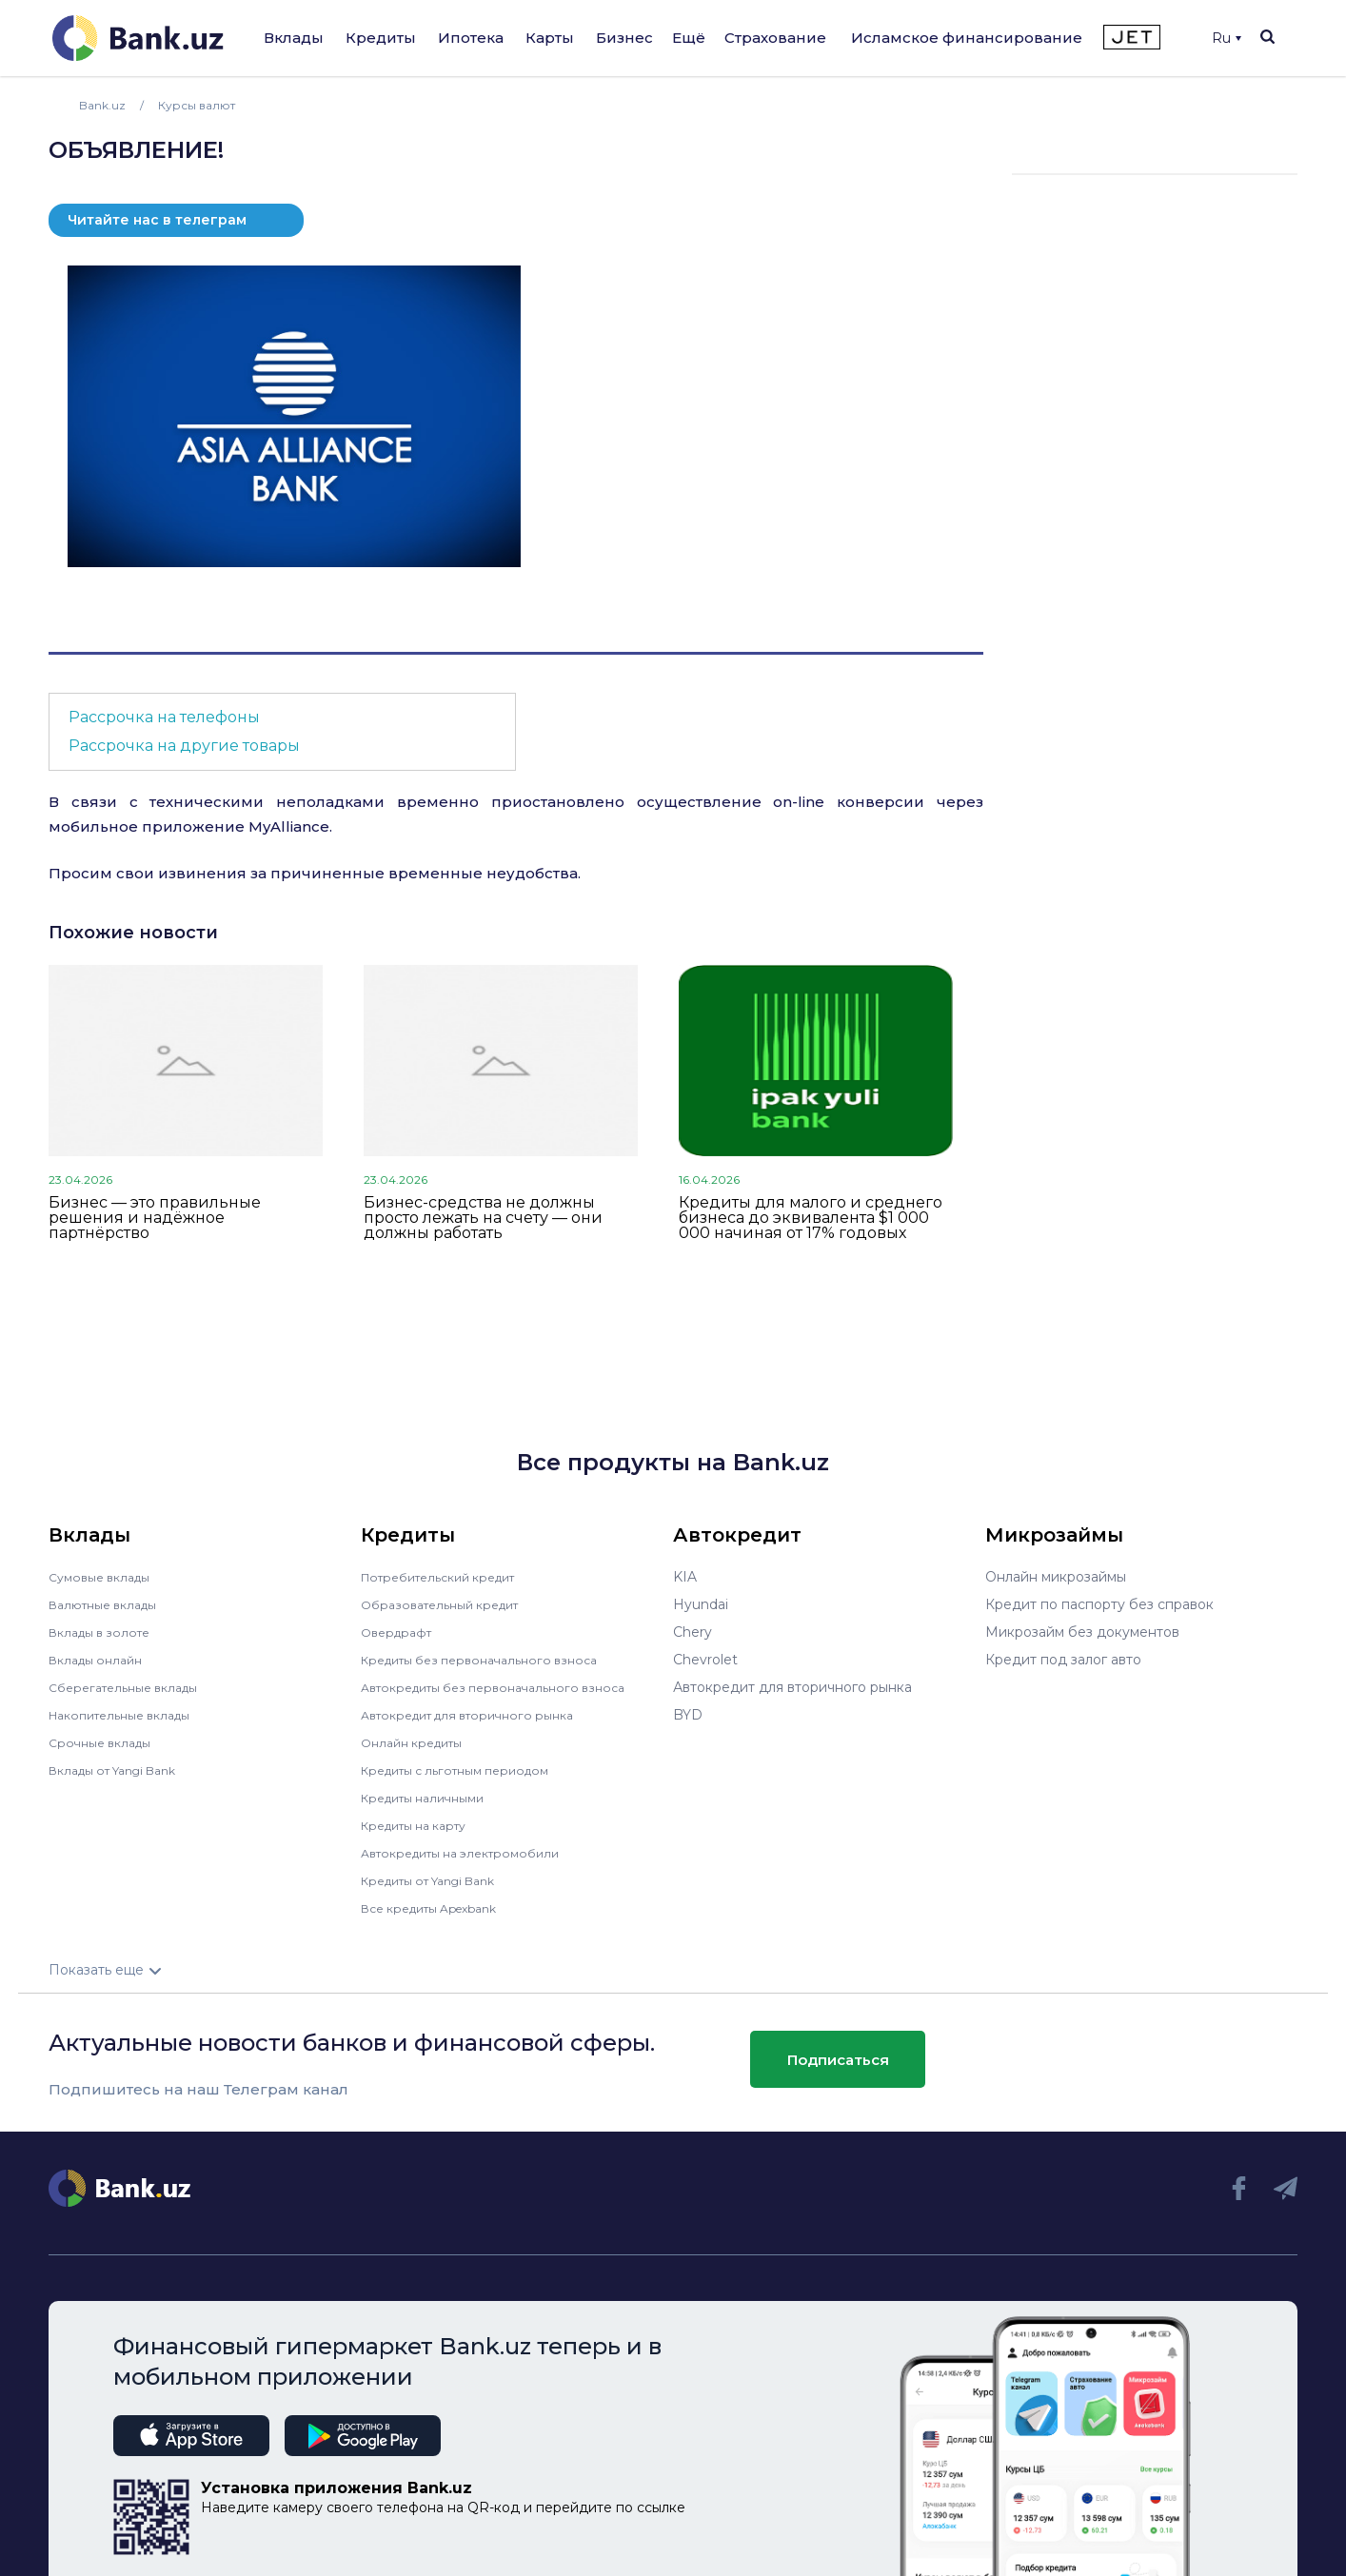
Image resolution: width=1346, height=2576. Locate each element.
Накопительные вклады (129, 1714)
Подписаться (838, 2060)
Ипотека (471, 38)
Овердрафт (400, 1632)
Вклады (294, 38)
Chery (692, 1632)
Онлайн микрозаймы (1055, 1576)
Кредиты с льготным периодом (467, 1770)
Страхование (775, 38)
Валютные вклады (110, 1604)
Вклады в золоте (106, 1632)
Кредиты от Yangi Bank (440, 1880)
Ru (1226, 38)
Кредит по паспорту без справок (1099, 1604)
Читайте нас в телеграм (157, 219)
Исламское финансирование (966, 38)
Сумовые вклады (106, 1576)
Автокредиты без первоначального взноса (507, 1687)
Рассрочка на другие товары (184, 746)
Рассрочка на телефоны (164, 717)
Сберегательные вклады (132, 1687)
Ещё (688, 38)
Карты (549, 38)
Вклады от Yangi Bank (123, 1770)
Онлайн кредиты (418, 1742)
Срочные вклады (106, 1742)
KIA (685, 1576)
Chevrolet (705, 1659)
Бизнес (624, 38)
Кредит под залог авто (1063, 1659)
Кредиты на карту (422, 1825)
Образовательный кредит (449, 1604)
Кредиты (381, 38)
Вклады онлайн (101, 1659)
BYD (688, 1714)
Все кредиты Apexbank (440, 1908)
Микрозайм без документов (1082, 1632)
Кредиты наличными (431, 1797)
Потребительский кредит (449, 1576)
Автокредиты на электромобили (472, 1852)
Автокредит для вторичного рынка (480, 1714)
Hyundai (700, 1604)
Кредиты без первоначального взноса (492, 1659)
